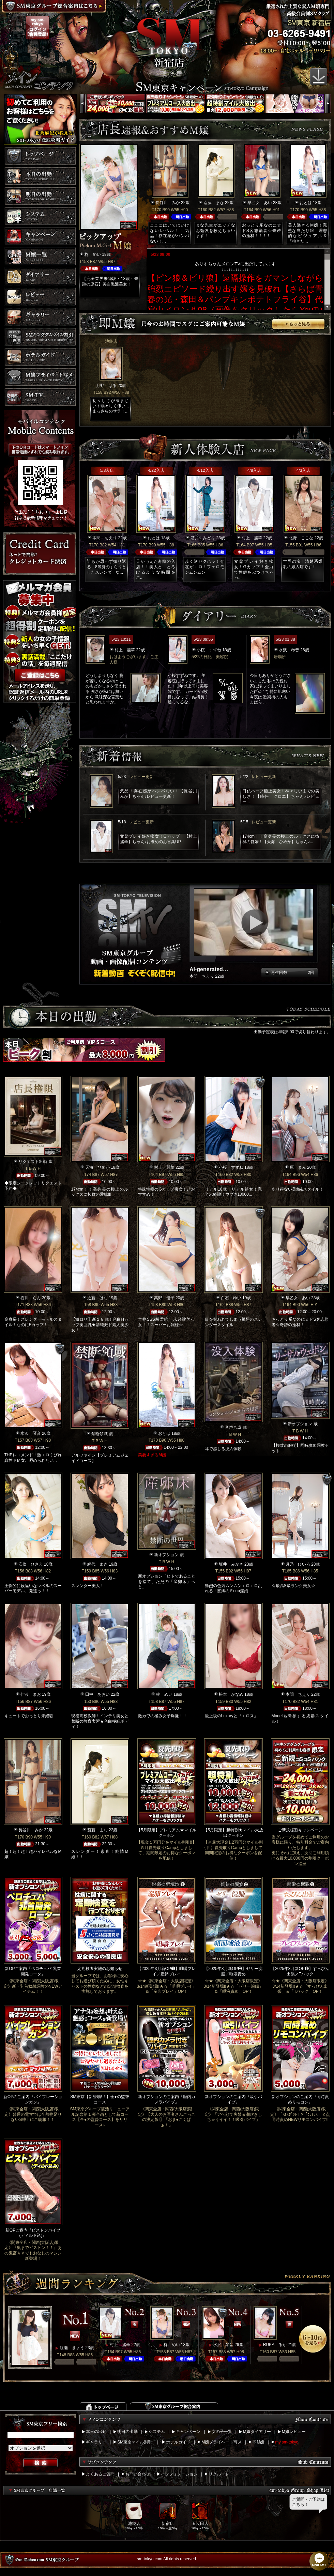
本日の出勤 (96, 2431)
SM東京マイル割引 (134, 2442)
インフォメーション (179, 2474)
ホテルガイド (178, 2442)
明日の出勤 (127, 2431)
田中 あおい (97, 1694)
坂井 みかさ (231, 1564)
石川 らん (30, 1297)
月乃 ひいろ (298, 1564)
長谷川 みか (167, 202)
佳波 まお (30, 1694)
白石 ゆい (231, 1297)
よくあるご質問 (100, 2474)
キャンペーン (188, 2431)
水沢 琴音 (289, 650)
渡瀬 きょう (72, 2347)
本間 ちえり (104, 538)
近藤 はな (97, 1297)
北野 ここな (301, 538)
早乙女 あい (259, 202)
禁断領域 (99, 1433)
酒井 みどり (203, 538)
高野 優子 (164, 1297)
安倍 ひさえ (30, 1564)
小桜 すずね (209, 650)
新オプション (300, 1424)
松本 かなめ (231, 1694)
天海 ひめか (97, 1167)
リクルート (219, 2474)
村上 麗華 (252, 538)
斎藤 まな (213, 202)
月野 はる (106, 385)
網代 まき (97, 1564)
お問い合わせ (137, 2474)
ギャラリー (96, 2442)
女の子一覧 (222, 2431)
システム (157, 2431)
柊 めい (93, 254)
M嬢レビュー (294, 2431)
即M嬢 (258, 2442)
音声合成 (233, 1427)
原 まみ (298, 1167)
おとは (306, 202)
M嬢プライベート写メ (221, 2442)
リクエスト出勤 (32, 1161)
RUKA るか (275, 2344)
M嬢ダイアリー (257, 2431)
